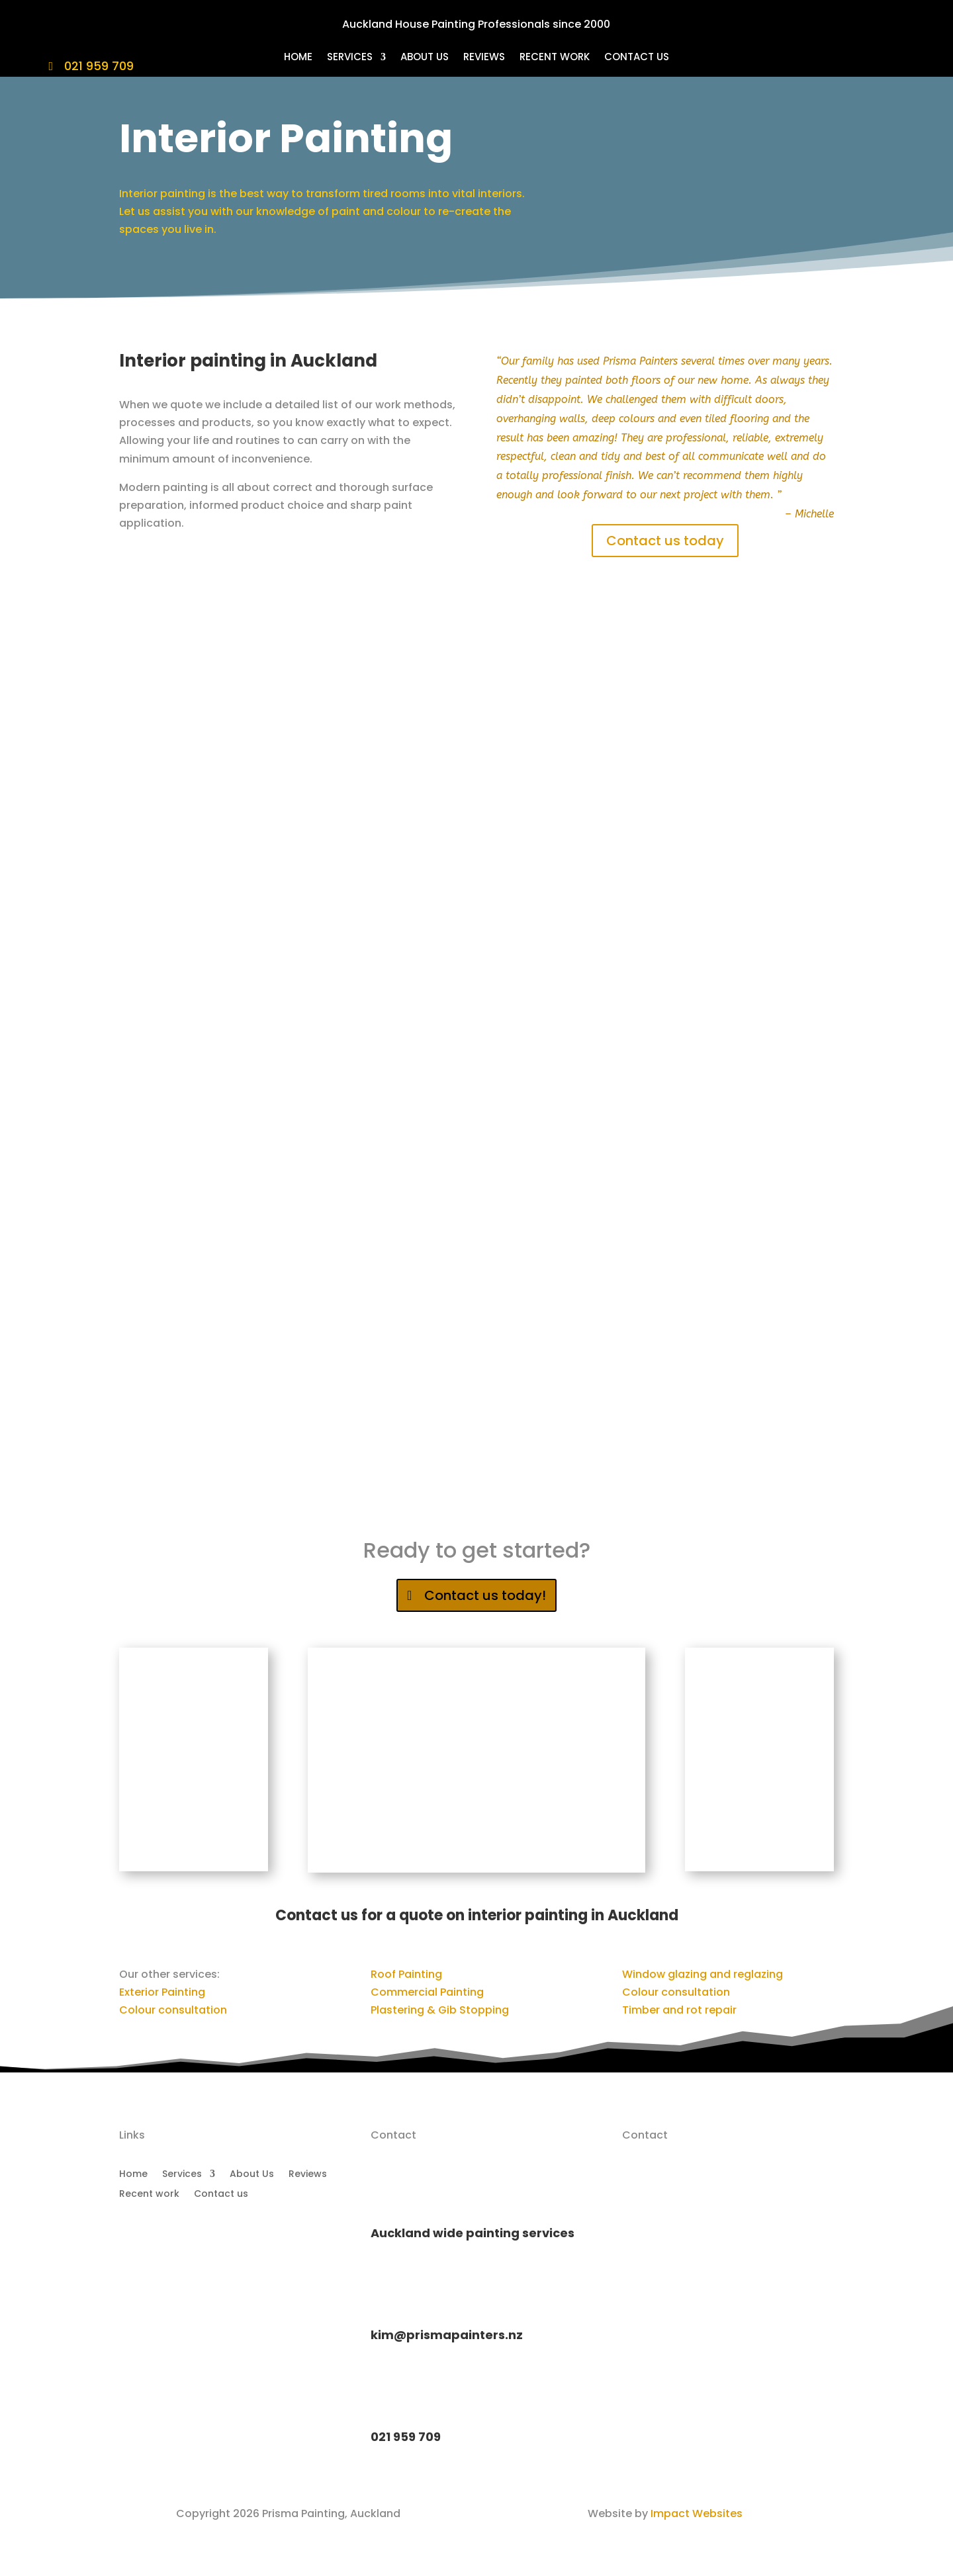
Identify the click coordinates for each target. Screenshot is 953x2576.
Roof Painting (406, 1974)
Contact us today (665, 540)
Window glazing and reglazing (702, 1974)
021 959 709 (99, 66)
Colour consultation (173, 2010)
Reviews (484, 58)
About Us (424, 58)
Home (298, 58)
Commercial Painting (427, 1992)
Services (350, 58)
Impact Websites (697, 2513)
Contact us (636, 58)
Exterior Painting (162, 1992)
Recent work (555, 58)
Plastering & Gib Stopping (440, 2010)
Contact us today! (485, 1595)
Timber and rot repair (679, 2010)
